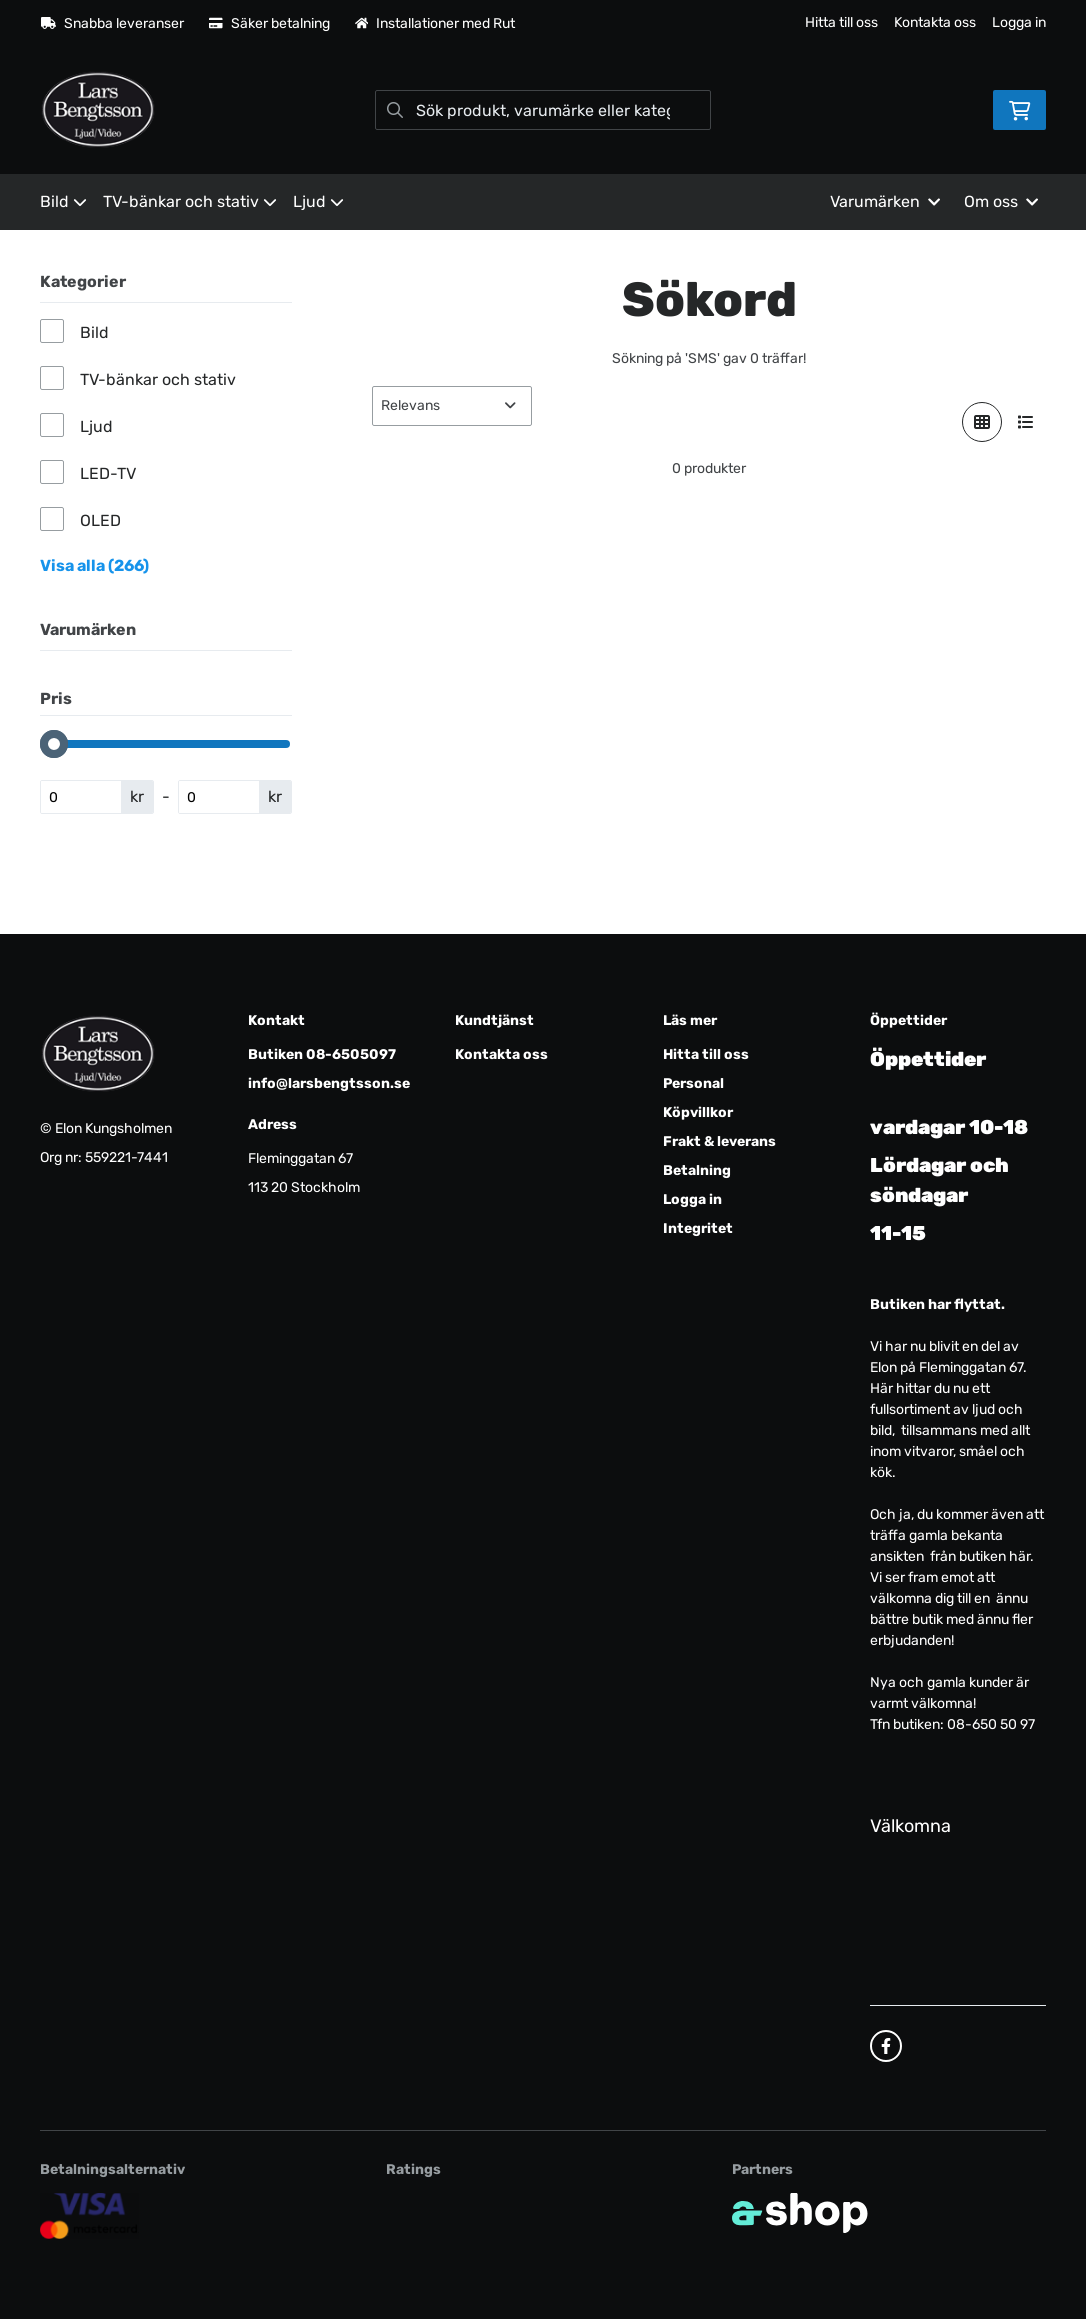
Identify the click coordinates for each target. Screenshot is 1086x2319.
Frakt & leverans (719, 1141)
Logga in (1019, 22)
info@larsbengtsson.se (329, 1083)
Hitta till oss (841, 22)
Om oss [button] (1001, 201)
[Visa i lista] (1026, 422)
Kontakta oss (935, 22)
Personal (693, 1083)
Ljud (318, 201)
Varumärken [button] (885, 201)
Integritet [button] (698, 1228)
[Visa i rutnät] (982, 422)
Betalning (697, 1170)
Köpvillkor (698, 1112)
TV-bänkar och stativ (190, 201)
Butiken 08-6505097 (322, 1054)
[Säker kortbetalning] (89, 2215)
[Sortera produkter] (452, 406)
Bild (63, 201)
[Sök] (542, 110)
